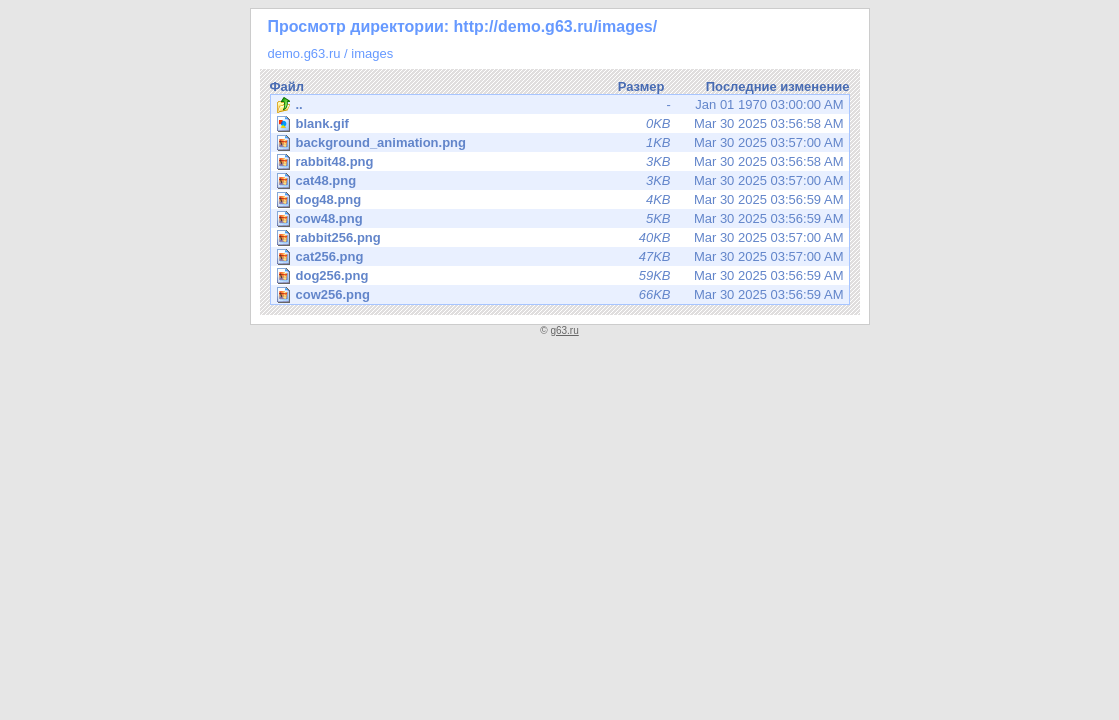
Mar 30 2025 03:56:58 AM (561, 123)
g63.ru (564, 330)
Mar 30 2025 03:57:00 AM (561, 142)
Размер (641, 86)
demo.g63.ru (304, 53)
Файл (287, 86)
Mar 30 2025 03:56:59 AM (561, 199)
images (372, 53)
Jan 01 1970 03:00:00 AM (560, 105)
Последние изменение (778, 86)
